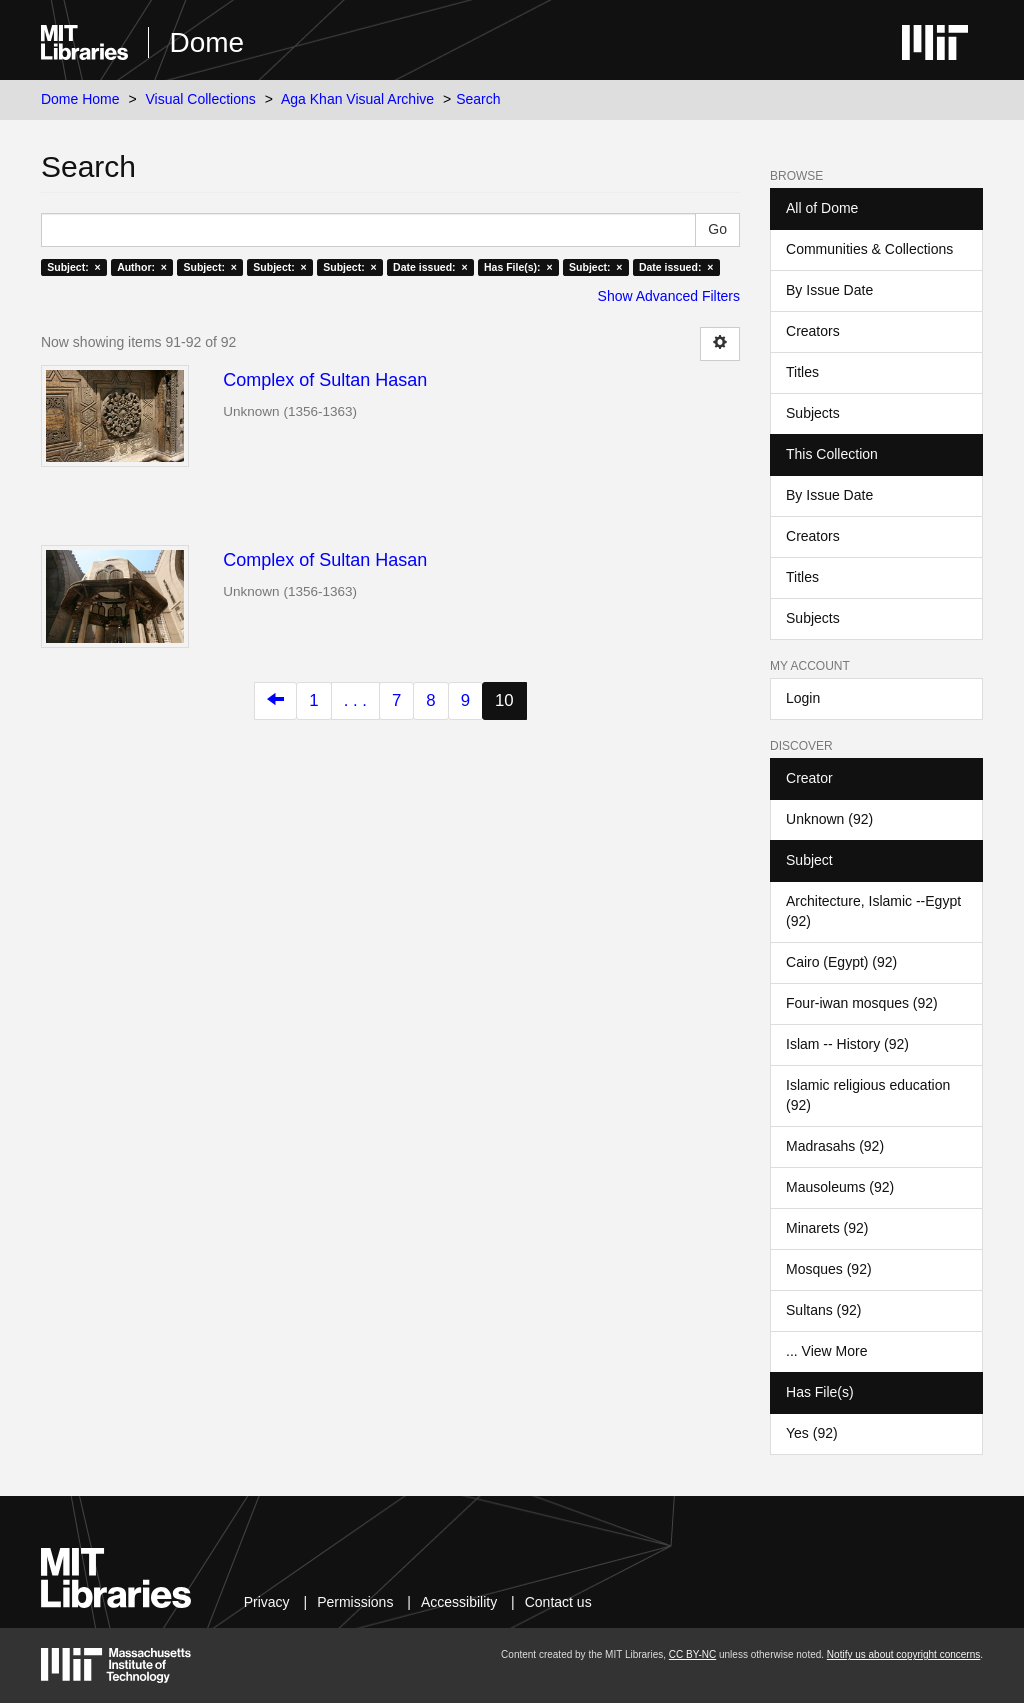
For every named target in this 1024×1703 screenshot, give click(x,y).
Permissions (355, 1602)
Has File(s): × (518, 267)
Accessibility (459, 1602)
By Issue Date (829, 290)
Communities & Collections (869, 249)
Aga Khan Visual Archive (357, 99)
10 (504, 700)
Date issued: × (430, 267)
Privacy (267, 1602)
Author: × (142, 267)
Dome (206, 42)
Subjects (813, 413)
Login (803, 698)
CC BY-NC (692, 1654)
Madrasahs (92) (835, 1146)
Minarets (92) (827, 1228)
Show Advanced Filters (669, 296)
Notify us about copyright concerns (903, 1654)
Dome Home (80, 99)
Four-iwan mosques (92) (862, 1003)
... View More (826, 1351)
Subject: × (73, 267)
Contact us (558, 1602)
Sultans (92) (823, 1310)
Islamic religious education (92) (868, 1095)
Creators (813, 331)
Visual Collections (201, 99)
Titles (802, 372)
